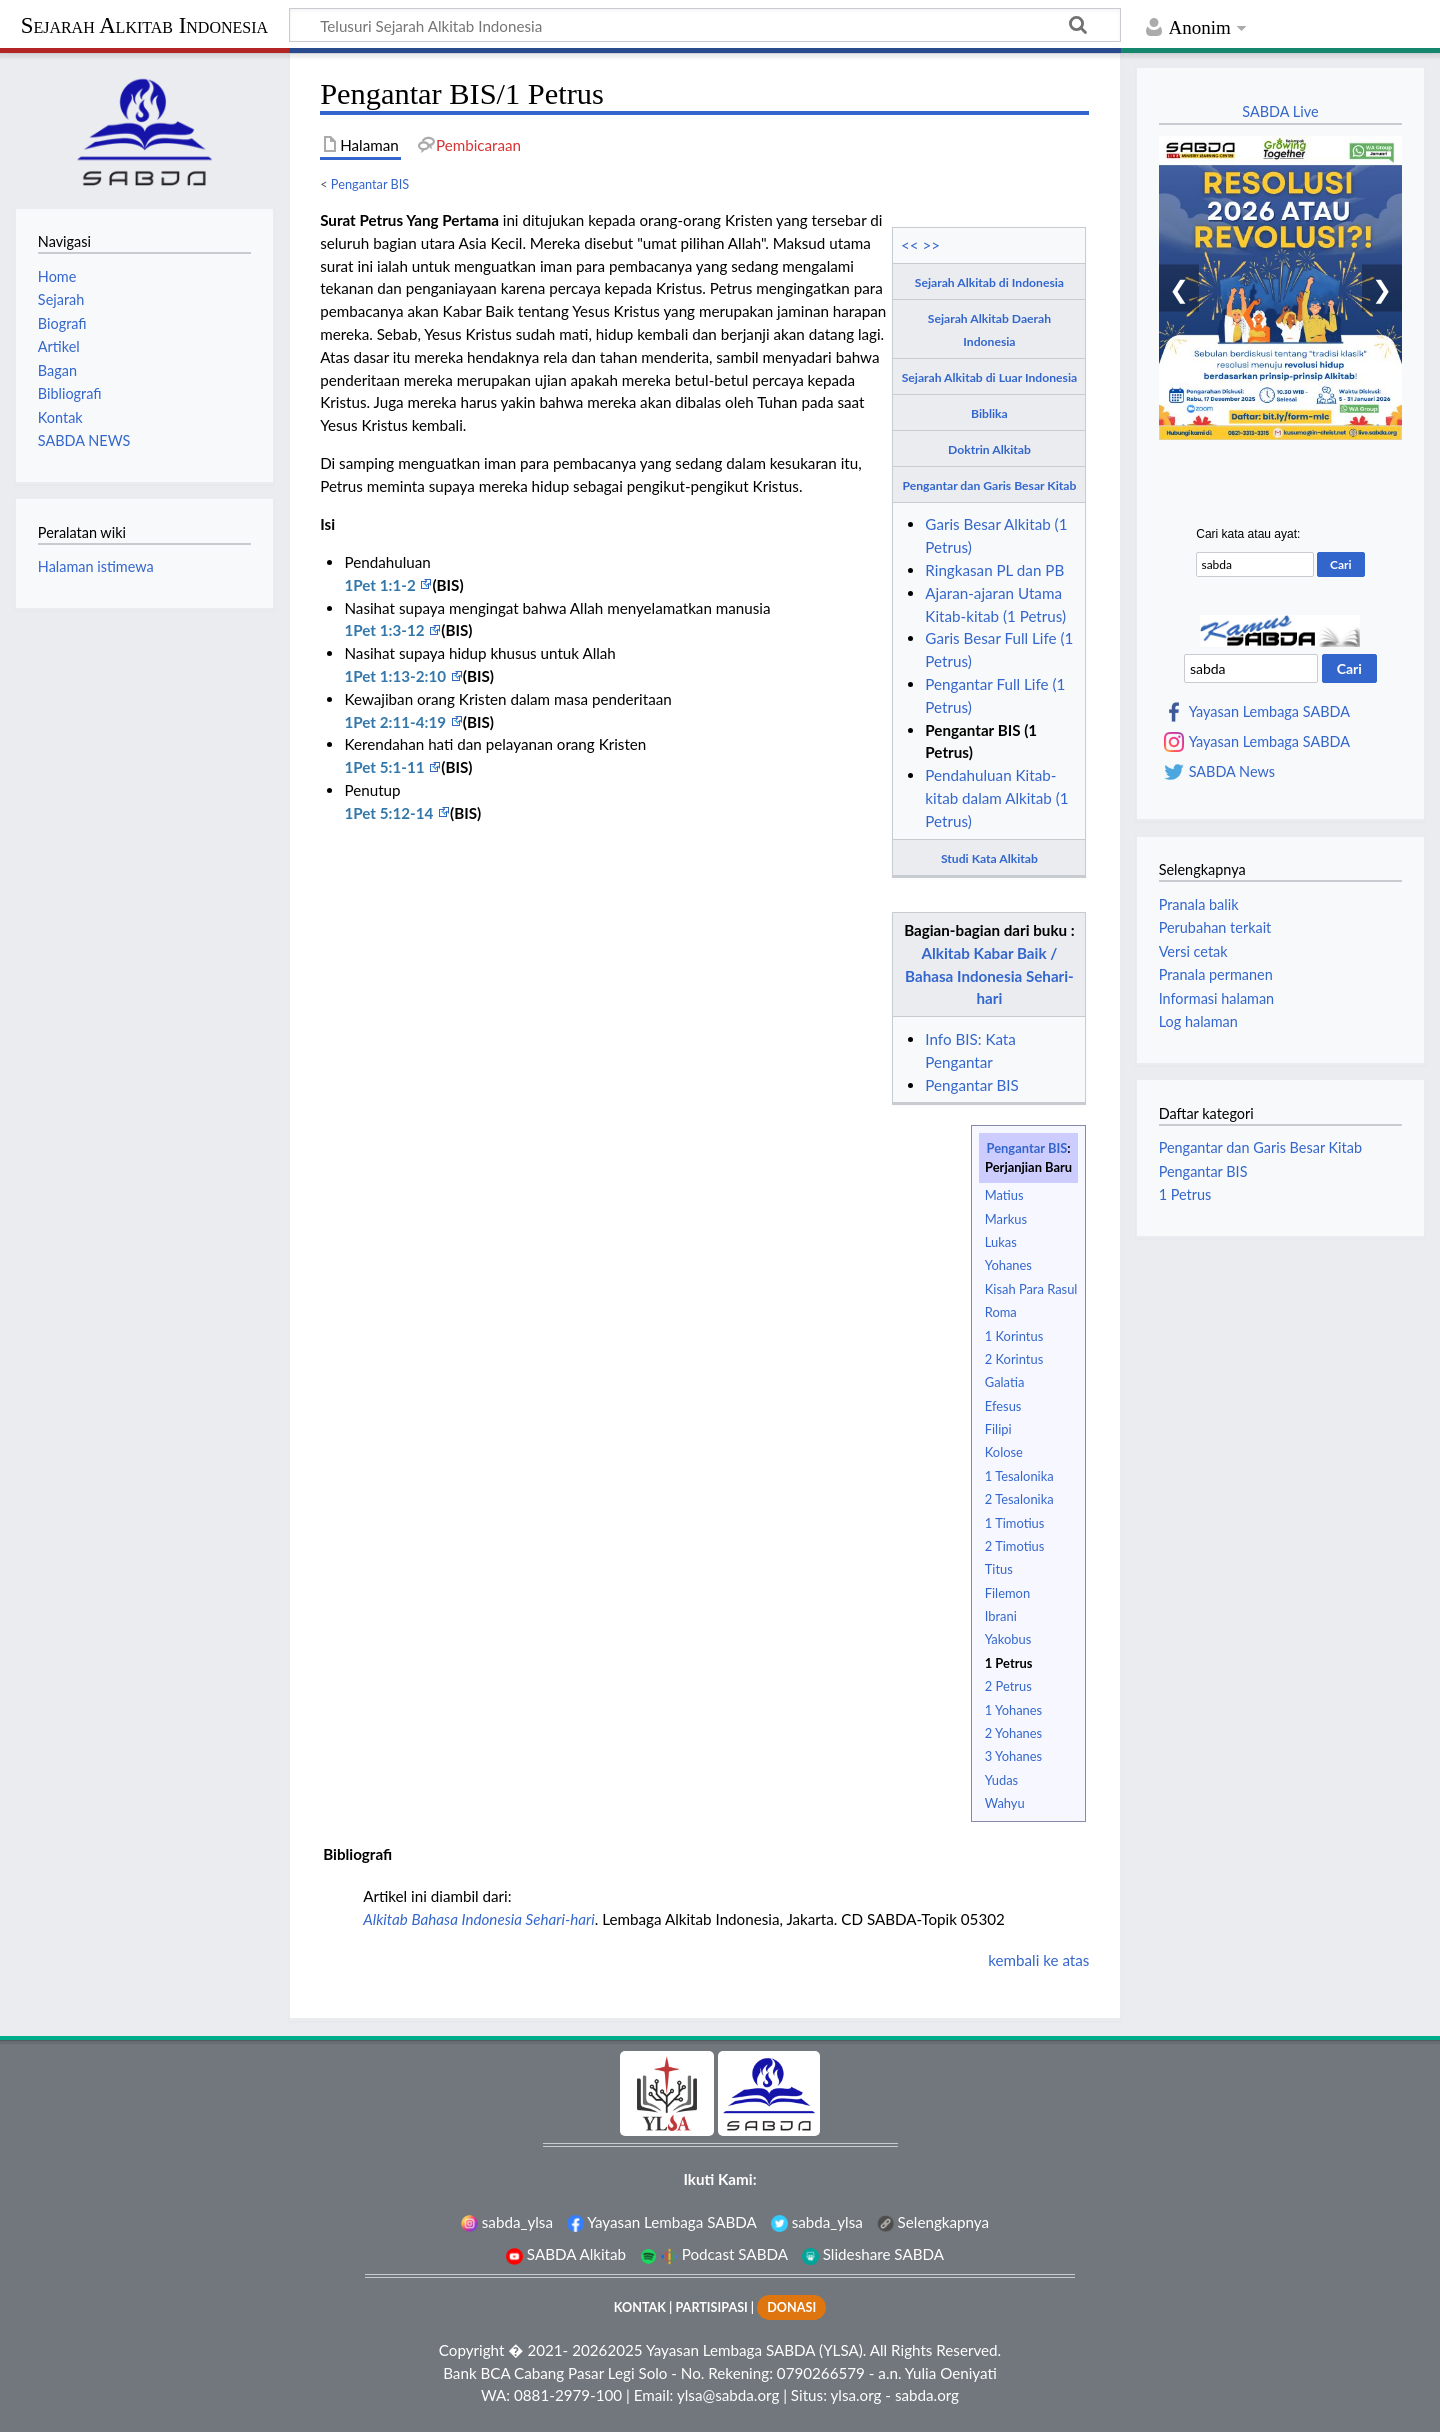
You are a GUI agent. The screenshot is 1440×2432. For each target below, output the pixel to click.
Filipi (998, 1429)
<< (910, 245)
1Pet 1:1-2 (381, 585)
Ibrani (1001, 1616)
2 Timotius (1015, 1546)
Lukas (1001, 1242)
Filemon (1007, 1593)
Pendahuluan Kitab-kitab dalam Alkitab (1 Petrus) (996, 798)
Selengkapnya (933, 2222)
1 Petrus (1009, 1663)
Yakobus (1008, 1639)
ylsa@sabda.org (728, 2395)
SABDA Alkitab (566, 2254)
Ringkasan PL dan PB (994, 570)
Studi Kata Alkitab (989, 858)
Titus (999, 1569)
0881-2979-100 (568, 2395)
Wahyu (1005, 1803)
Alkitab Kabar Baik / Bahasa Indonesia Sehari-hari (989, 976)
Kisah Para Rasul (1031, 1289)
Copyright (472, 2350)
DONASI (791, 2307)
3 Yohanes (1013, 1756)
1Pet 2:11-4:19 (396, 722)
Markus (1006, 1219)
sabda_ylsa (507, 2222)
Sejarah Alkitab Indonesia (144, 25)
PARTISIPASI (711, 2307)
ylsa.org (855, 2395)
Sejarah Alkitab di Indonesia (989, 282)
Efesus (1003, 1406)
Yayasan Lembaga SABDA (1269, 712)
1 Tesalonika (1019, 1476)
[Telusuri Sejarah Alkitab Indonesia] (705, 25)
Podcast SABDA (714, 2254)
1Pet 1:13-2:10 (396, 676)
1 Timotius (1015, 1523)
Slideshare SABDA (873, 2254)
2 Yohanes (1013, 1733)
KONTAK (640, 2307)
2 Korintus (1014, 1359)
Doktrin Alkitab (989, 449)
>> (932, 245)
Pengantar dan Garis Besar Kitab (990, 485)
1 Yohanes (1013, 1710)
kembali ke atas (1038, 1960)
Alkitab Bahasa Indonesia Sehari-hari (479, 1919)
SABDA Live (1280, 111)
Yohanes (1008, 1265)
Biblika (989, 413)
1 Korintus (1014, 1336)
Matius (1004, 1195)
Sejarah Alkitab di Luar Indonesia (989, 377)
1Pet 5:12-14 (390, 813)
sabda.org (927, 2395)
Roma (1001, 1312)
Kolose (1004, 1452)
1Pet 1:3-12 (386, 630)
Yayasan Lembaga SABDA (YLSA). (756, 2350)
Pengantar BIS (370, 184)
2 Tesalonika (1019, 1499)
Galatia (1005, 1382)
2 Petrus (1008, 1686)
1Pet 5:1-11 (386, 767)
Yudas (1001, 1780)
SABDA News (1232, 772)
